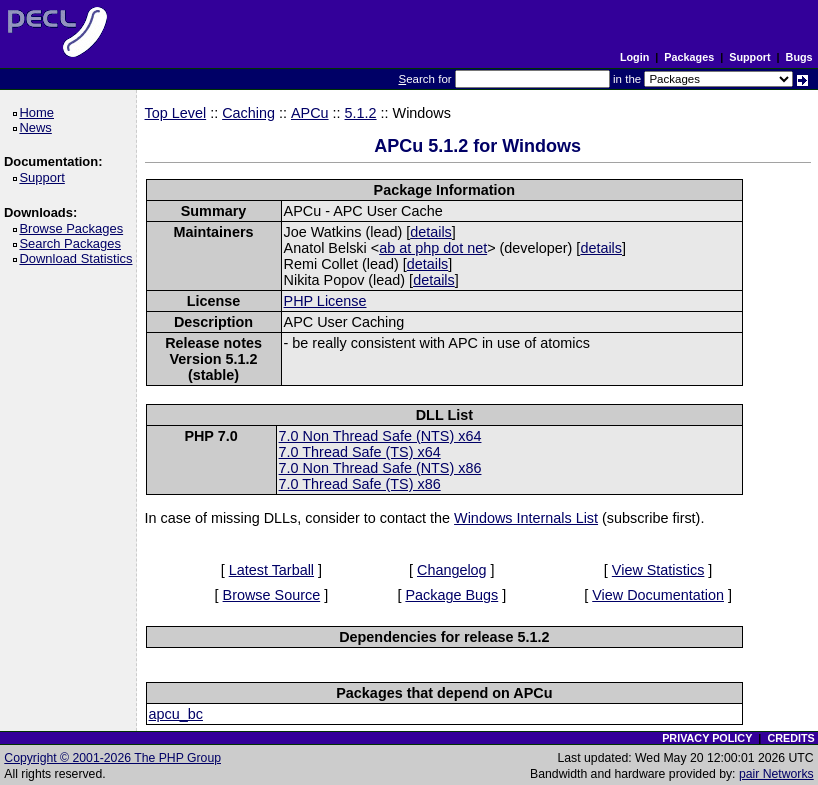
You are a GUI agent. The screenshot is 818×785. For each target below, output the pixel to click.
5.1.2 (361, 113)
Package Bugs (451, 595)
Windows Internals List (526, 518)
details (431, 232)
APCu (310, 113)
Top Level (176, 113)
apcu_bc (176, 714)
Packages (689, 57)
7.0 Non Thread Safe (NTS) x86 (380, 468)
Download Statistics (79, 258)
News (38, 127)
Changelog (452, 570)
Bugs (799, 57)
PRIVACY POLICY (707, 738)
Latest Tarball (271, 570)
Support (749, 57)
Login (634, 57)
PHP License (325, 301)
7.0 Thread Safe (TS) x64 (360, 452)
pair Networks (776, 774)
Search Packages (73, 243)
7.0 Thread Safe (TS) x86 (360, 484)
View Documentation (658, 595)
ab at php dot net (433, 248)
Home (39, 112)
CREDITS (790, 738)
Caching (248, 113)
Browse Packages (74, 228)
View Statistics (658, 570)
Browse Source (272, 595)
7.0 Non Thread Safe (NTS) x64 (380, 436)
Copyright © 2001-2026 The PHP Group (112, 758)
